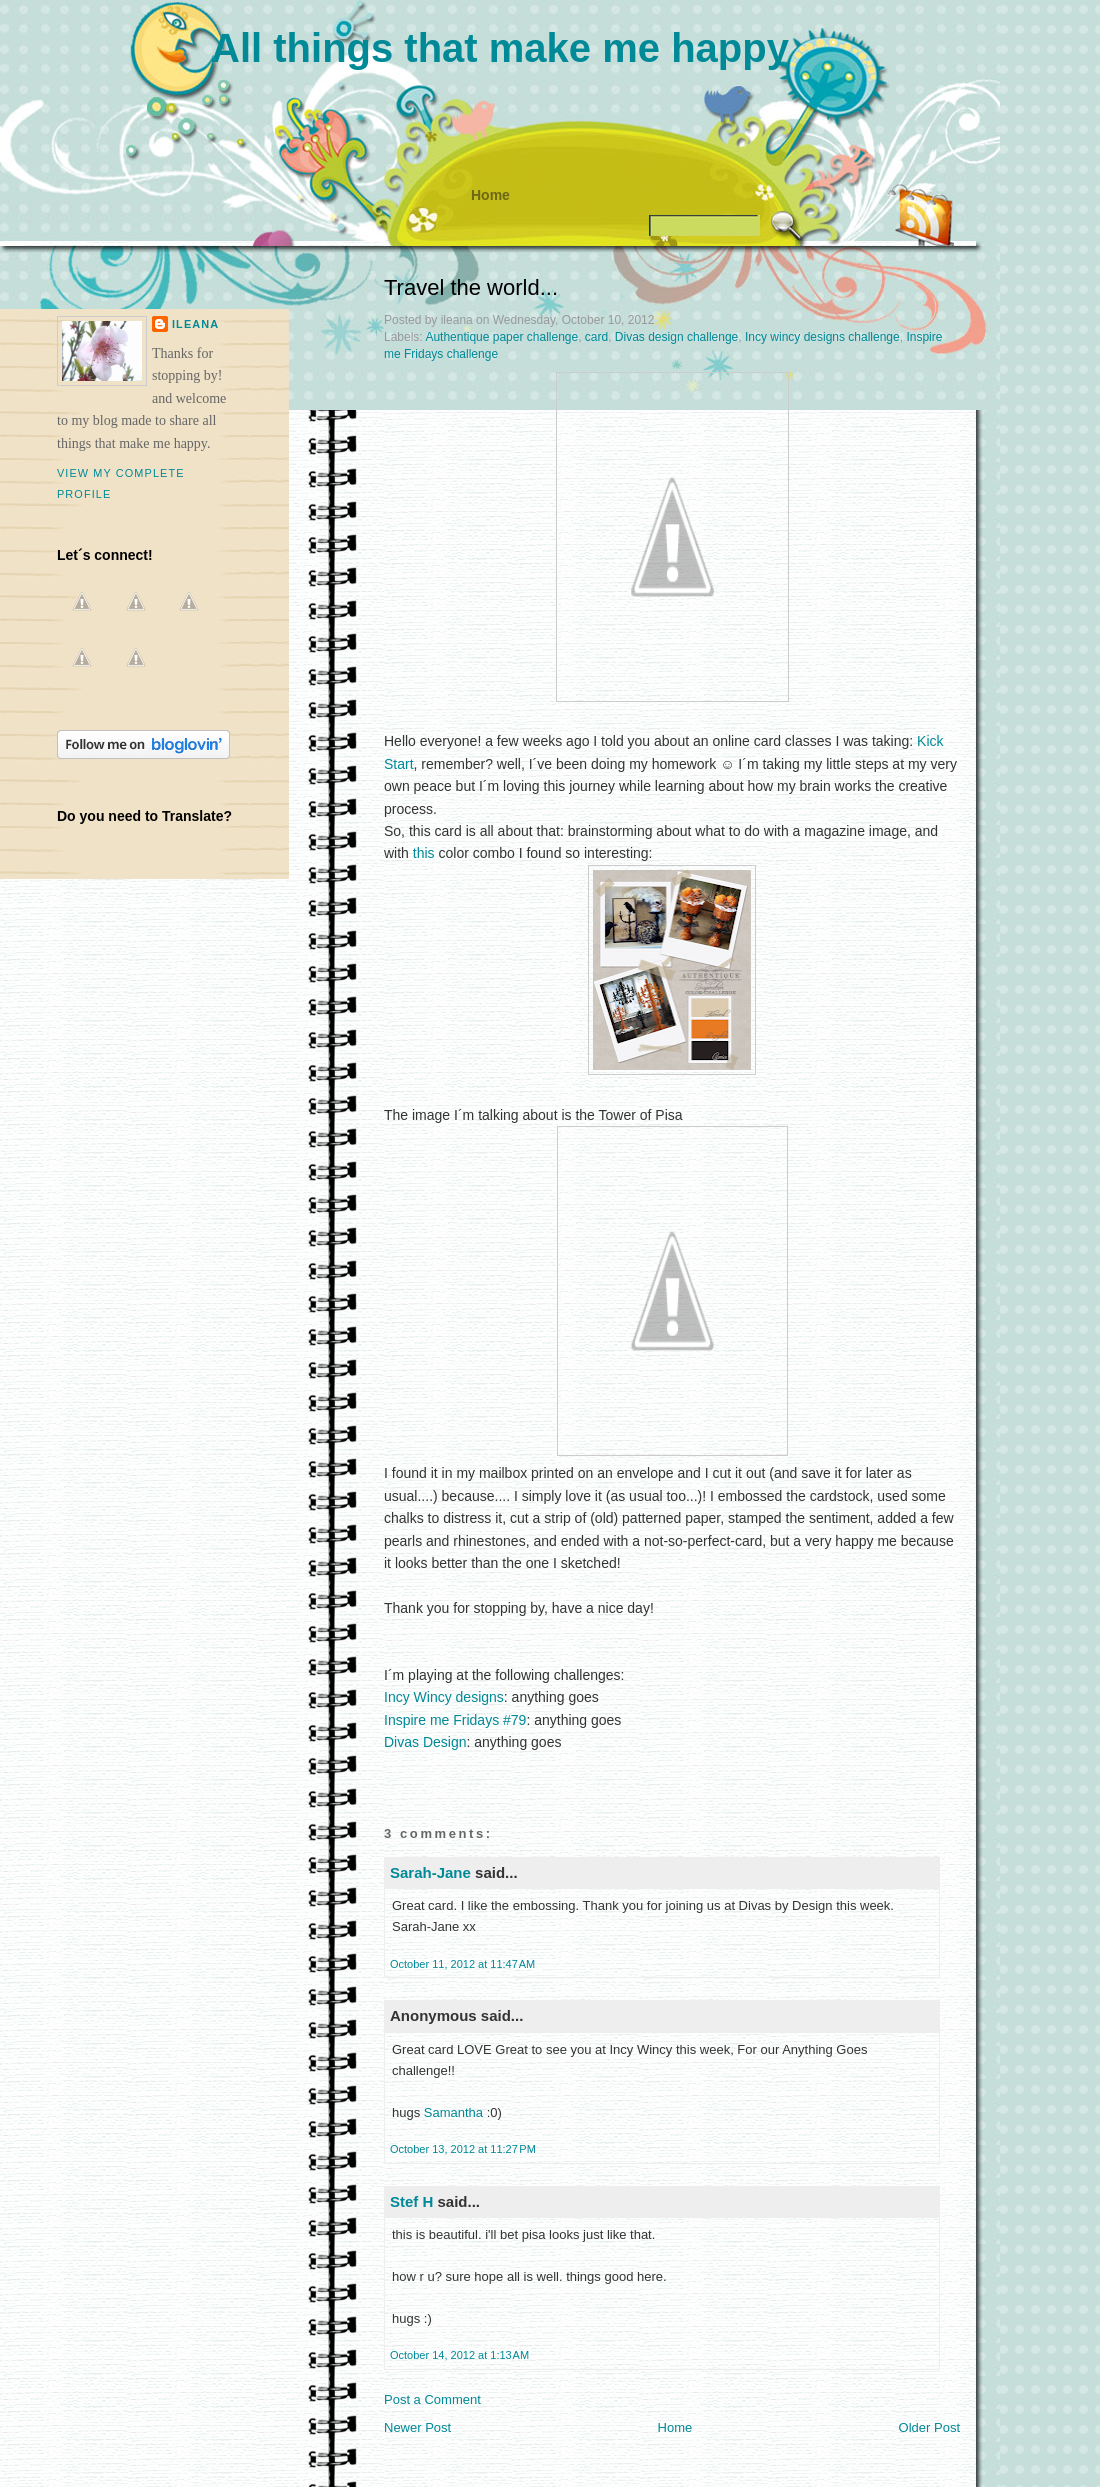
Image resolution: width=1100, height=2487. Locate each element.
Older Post (929, 2427)
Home (490, 195)
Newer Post (417, 2427)
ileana (195, 324)
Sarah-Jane (430, 1872)
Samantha (453, 2112)
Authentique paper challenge (501, 337)
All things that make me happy (500, 48)
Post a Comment (432, 2399)
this (424, 853)
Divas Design (425, 1742)
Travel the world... (471, 287)
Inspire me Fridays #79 (455, 1720)
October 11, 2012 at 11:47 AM (462, 1964)
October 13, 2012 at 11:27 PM (463, 2149)
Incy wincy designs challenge (822, 337)
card (596, 337)
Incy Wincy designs (444, 1697)
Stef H (411, 2201)
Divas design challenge (676, 337)
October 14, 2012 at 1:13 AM (459, 2355)
